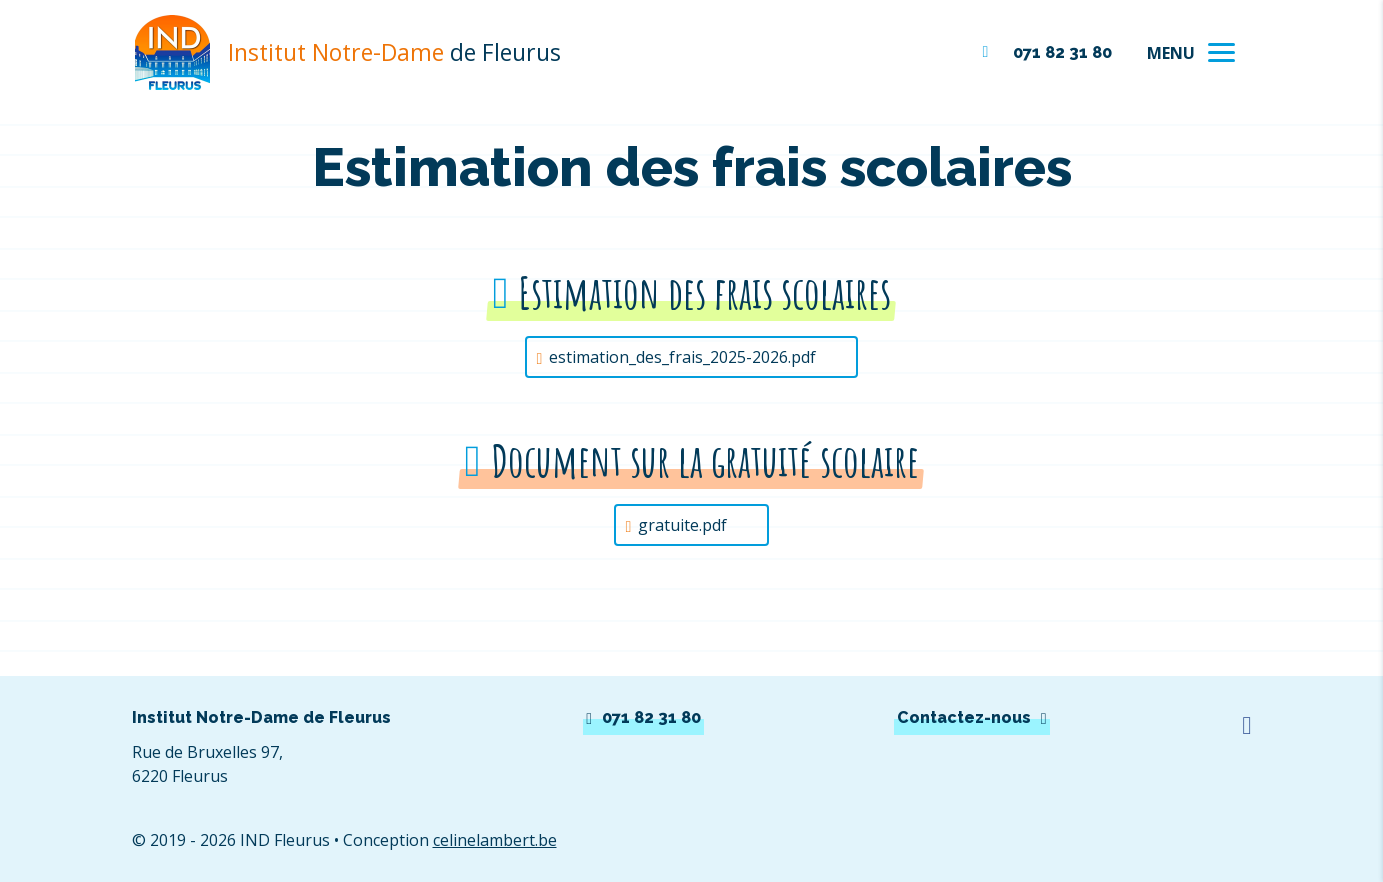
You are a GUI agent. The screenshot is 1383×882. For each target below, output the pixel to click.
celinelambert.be (495, 840)
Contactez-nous (964, 717)
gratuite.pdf (682, 525)
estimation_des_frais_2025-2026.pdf (682, 357)
